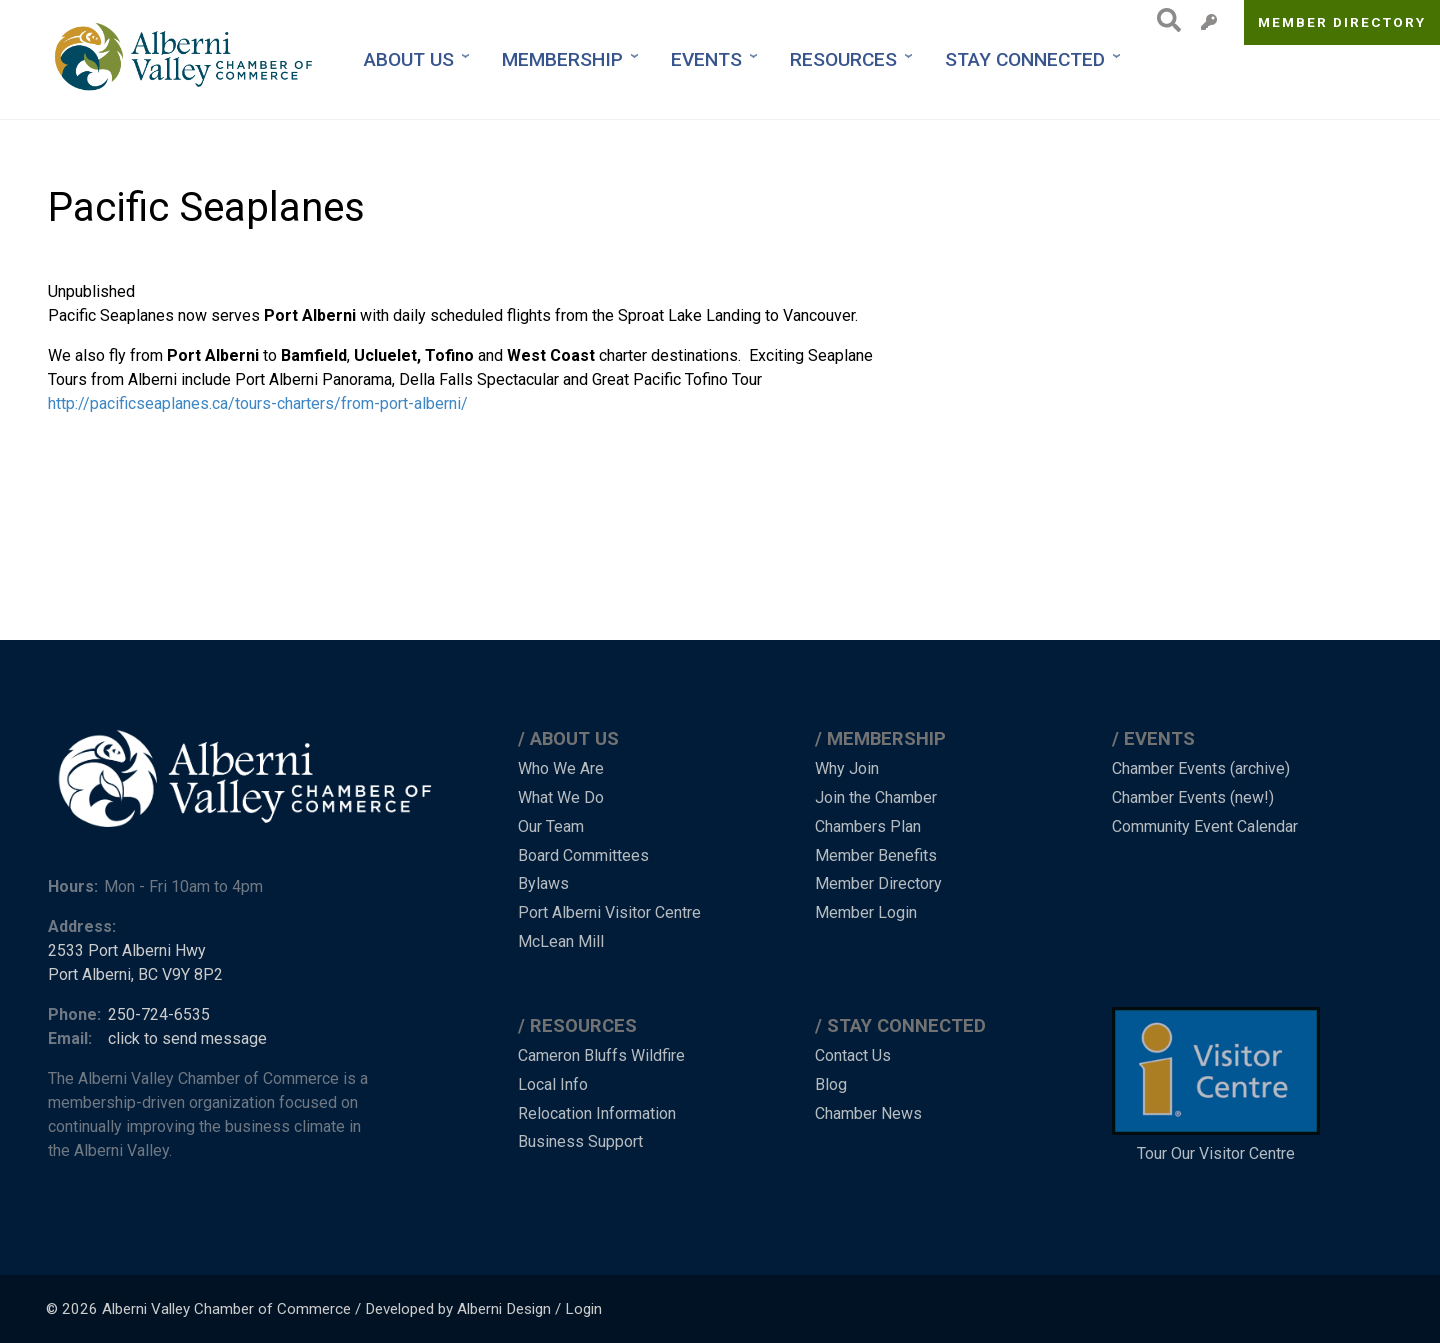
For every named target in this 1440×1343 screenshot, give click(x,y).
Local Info (553, 1084)
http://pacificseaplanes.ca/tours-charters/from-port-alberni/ (258, 403)
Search (1163, 20)
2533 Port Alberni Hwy (127, 950)
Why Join (847, 768)
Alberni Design (504, 1309)
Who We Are (561, 768)
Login (583, 1309)
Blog (831, 1084)
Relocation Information (597, 1113)
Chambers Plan (868, 826)
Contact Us (853, 1055)
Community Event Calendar (1205, 826)
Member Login (866, 912)
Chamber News (868, 1113)
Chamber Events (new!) (1193, 797)
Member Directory (1342, 22)
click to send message (187, 1038)
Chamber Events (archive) (1201, 768)
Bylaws (543, 883)
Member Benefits (876, 855)
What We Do (561, 797)
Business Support (580, 1141)
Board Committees (583, 855)
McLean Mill (561, 941)
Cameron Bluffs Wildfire (601, 1055)
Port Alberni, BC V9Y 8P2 (135, 974)
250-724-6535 (159, 1014)
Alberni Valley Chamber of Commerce (226, 1309)
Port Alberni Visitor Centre (609, 912)
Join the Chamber (876, 797)
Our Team (551, 826)
